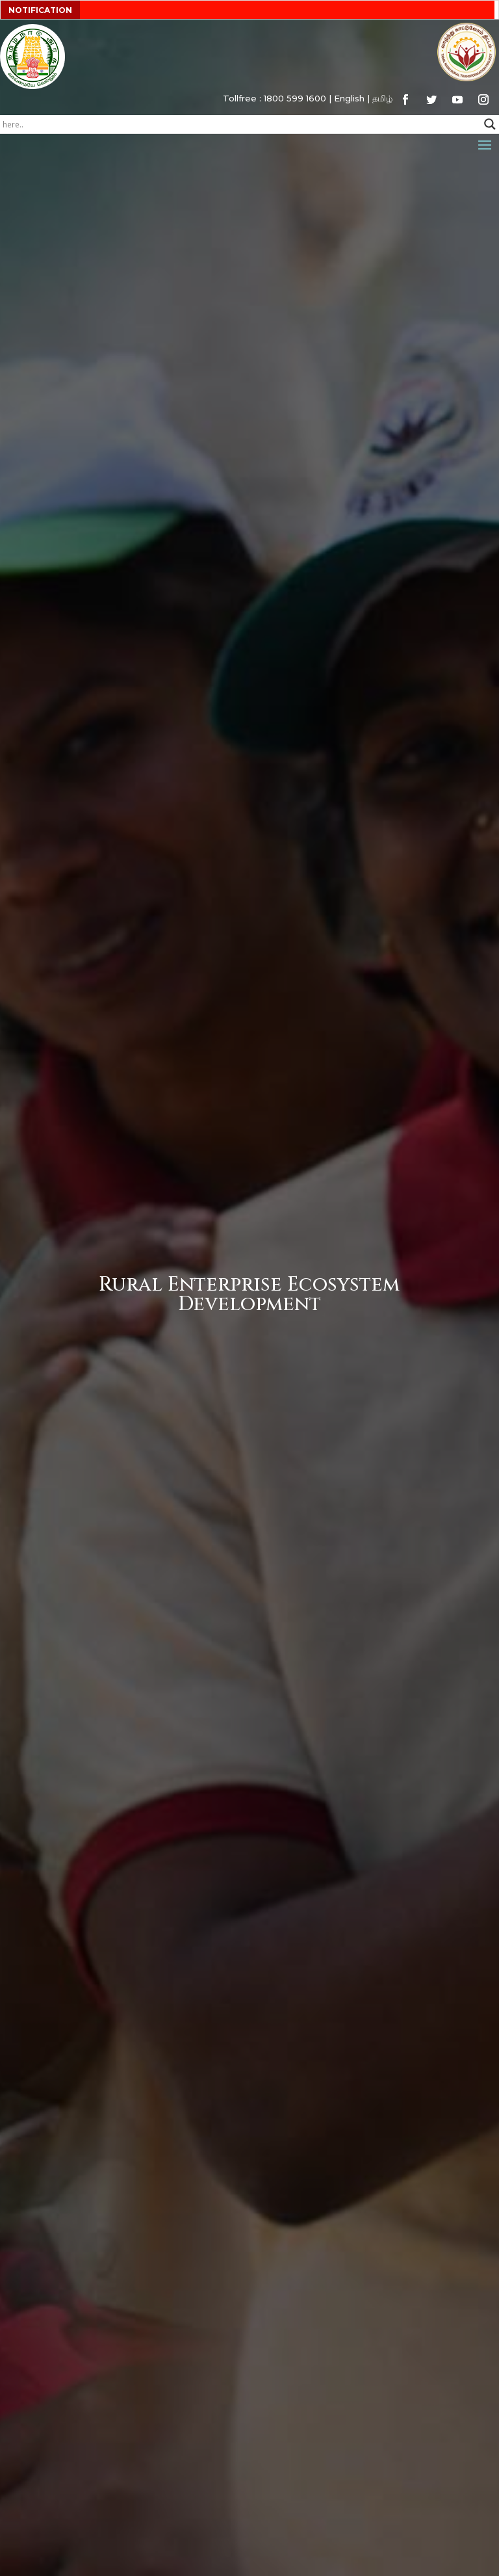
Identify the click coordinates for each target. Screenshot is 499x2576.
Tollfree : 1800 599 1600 (274, 98)
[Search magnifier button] (490, 124)
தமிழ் (382, 98)
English (349, 98)
